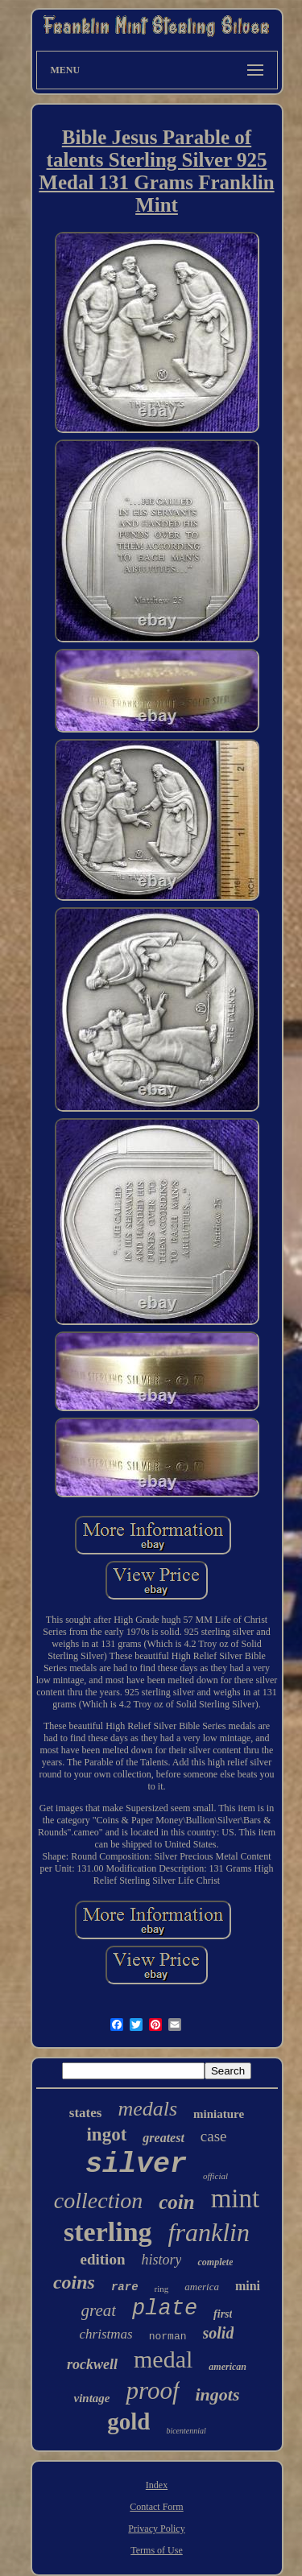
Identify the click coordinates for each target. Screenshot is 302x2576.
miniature (218, 2113)
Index (157, 2485)
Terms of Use (156, 2550)
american (227, 2366)
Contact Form (156, 2506)
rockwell (92, 2364)
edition (103, 2259)
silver (136, 2165)
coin (176, 2202)
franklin (209, 2232)
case (214, 2136)
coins (74, 2282)
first (222, 2314)
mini (247, 2286)
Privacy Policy (156, 2528)
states (85, 2112)
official (215, 2176)
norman (168, 2336)
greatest (163, 2138)
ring (162, 2288)
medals (147, 2108)
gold (128, 2421)
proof (152, 2390)
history (161, 2260)
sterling (108, 2232)
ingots (218, 2394)
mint (235, 2198)
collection (98, 2200)
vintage (91, 2398)
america (201, 2287)
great (99, 2310)
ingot (106, 2134)
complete (215, 2262)
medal (163, 2359)
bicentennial (185, 2430)
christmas (106, 2334)
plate (164, 2309)
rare (125, 2287)
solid (218, 2333)
